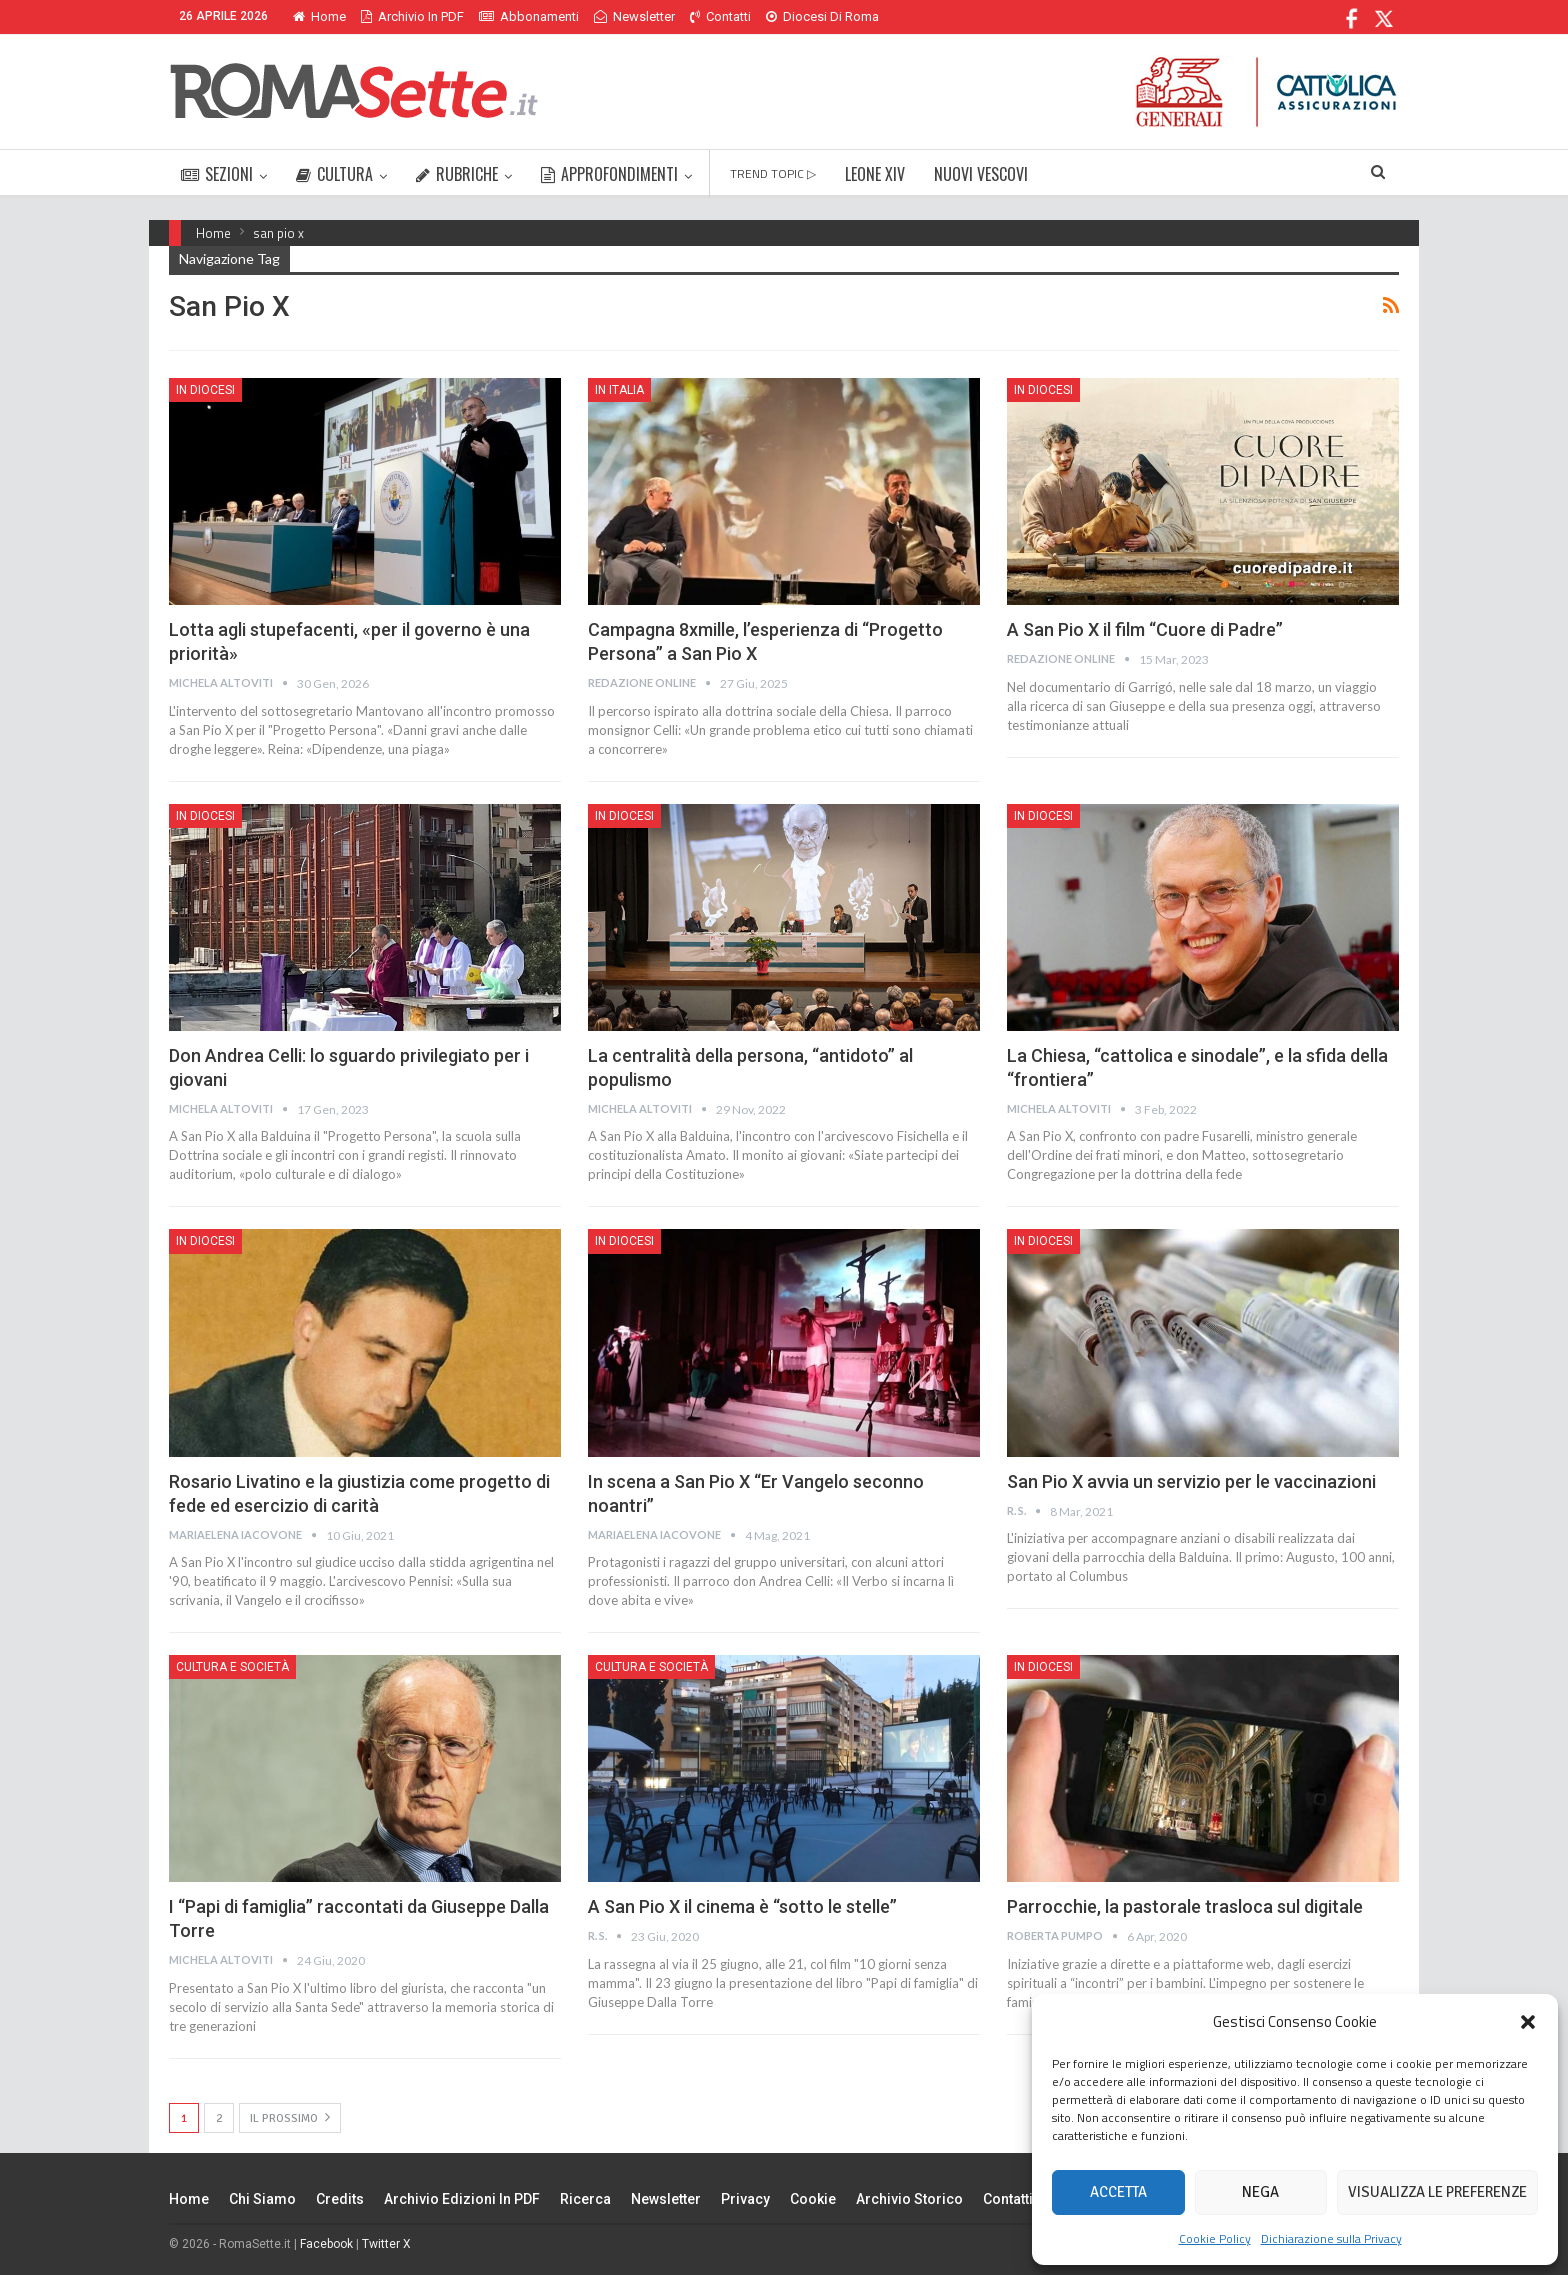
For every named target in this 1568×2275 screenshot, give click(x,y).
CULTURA (334, 174)
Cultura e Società (232, 1667)
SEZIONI (217, 174)
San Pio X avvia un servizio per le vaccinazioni (1191, 1481)
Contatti (720, 16)
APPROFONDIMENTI (609, 174)
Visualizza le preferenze (1437, 2192)
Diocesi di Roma (822, 16)
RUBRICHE (457, 174)
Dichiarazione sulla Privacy (1331, 2238)
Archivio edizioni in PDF (462, 2199)
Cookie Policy (1215, 2238)
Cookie (813, 2199)
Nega (1260, 2192)
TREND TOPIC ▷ (773, 173)
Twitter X (386, 2244)
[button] (1528, 2022)
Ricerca (585, 2199)
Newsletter (634, 16)
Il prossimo (290, 2117)
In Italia (619, 390)
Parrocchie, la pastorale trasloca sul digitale (1185, 1906)
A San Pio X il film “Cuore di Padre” (1145, 629)
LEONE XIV (875, 174)
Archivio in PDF (412, 16)
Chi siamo (262, 2199)
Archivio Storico (909, 2199)
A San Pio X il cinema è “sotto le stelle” (742, 1906)
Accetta (1118, 2192)
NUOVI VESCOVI (981, 174)
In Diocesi (205, 390)
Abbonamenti (529, 16)
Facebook (326, 2244)
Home (319, 16)
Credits (340, 2199)
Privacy (745, 2199)
